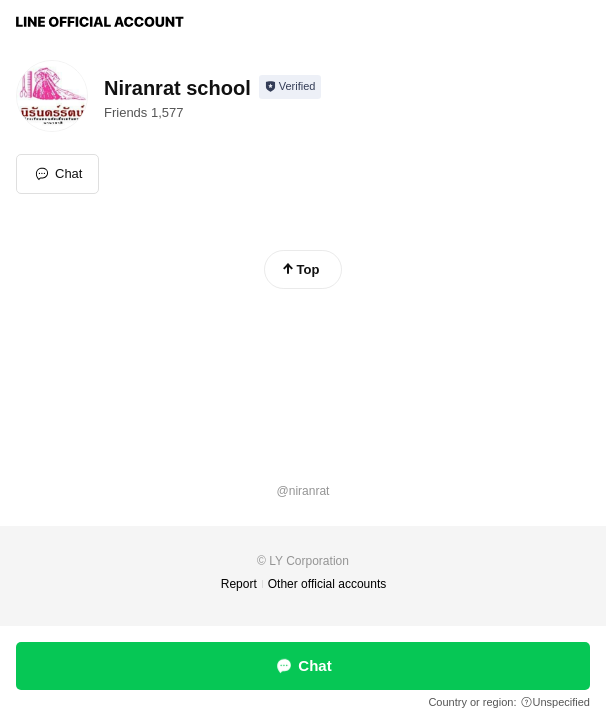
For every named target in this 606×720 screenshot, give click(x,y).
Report (239, 584)
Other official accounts (327, 584)
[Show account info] (290, 87)
